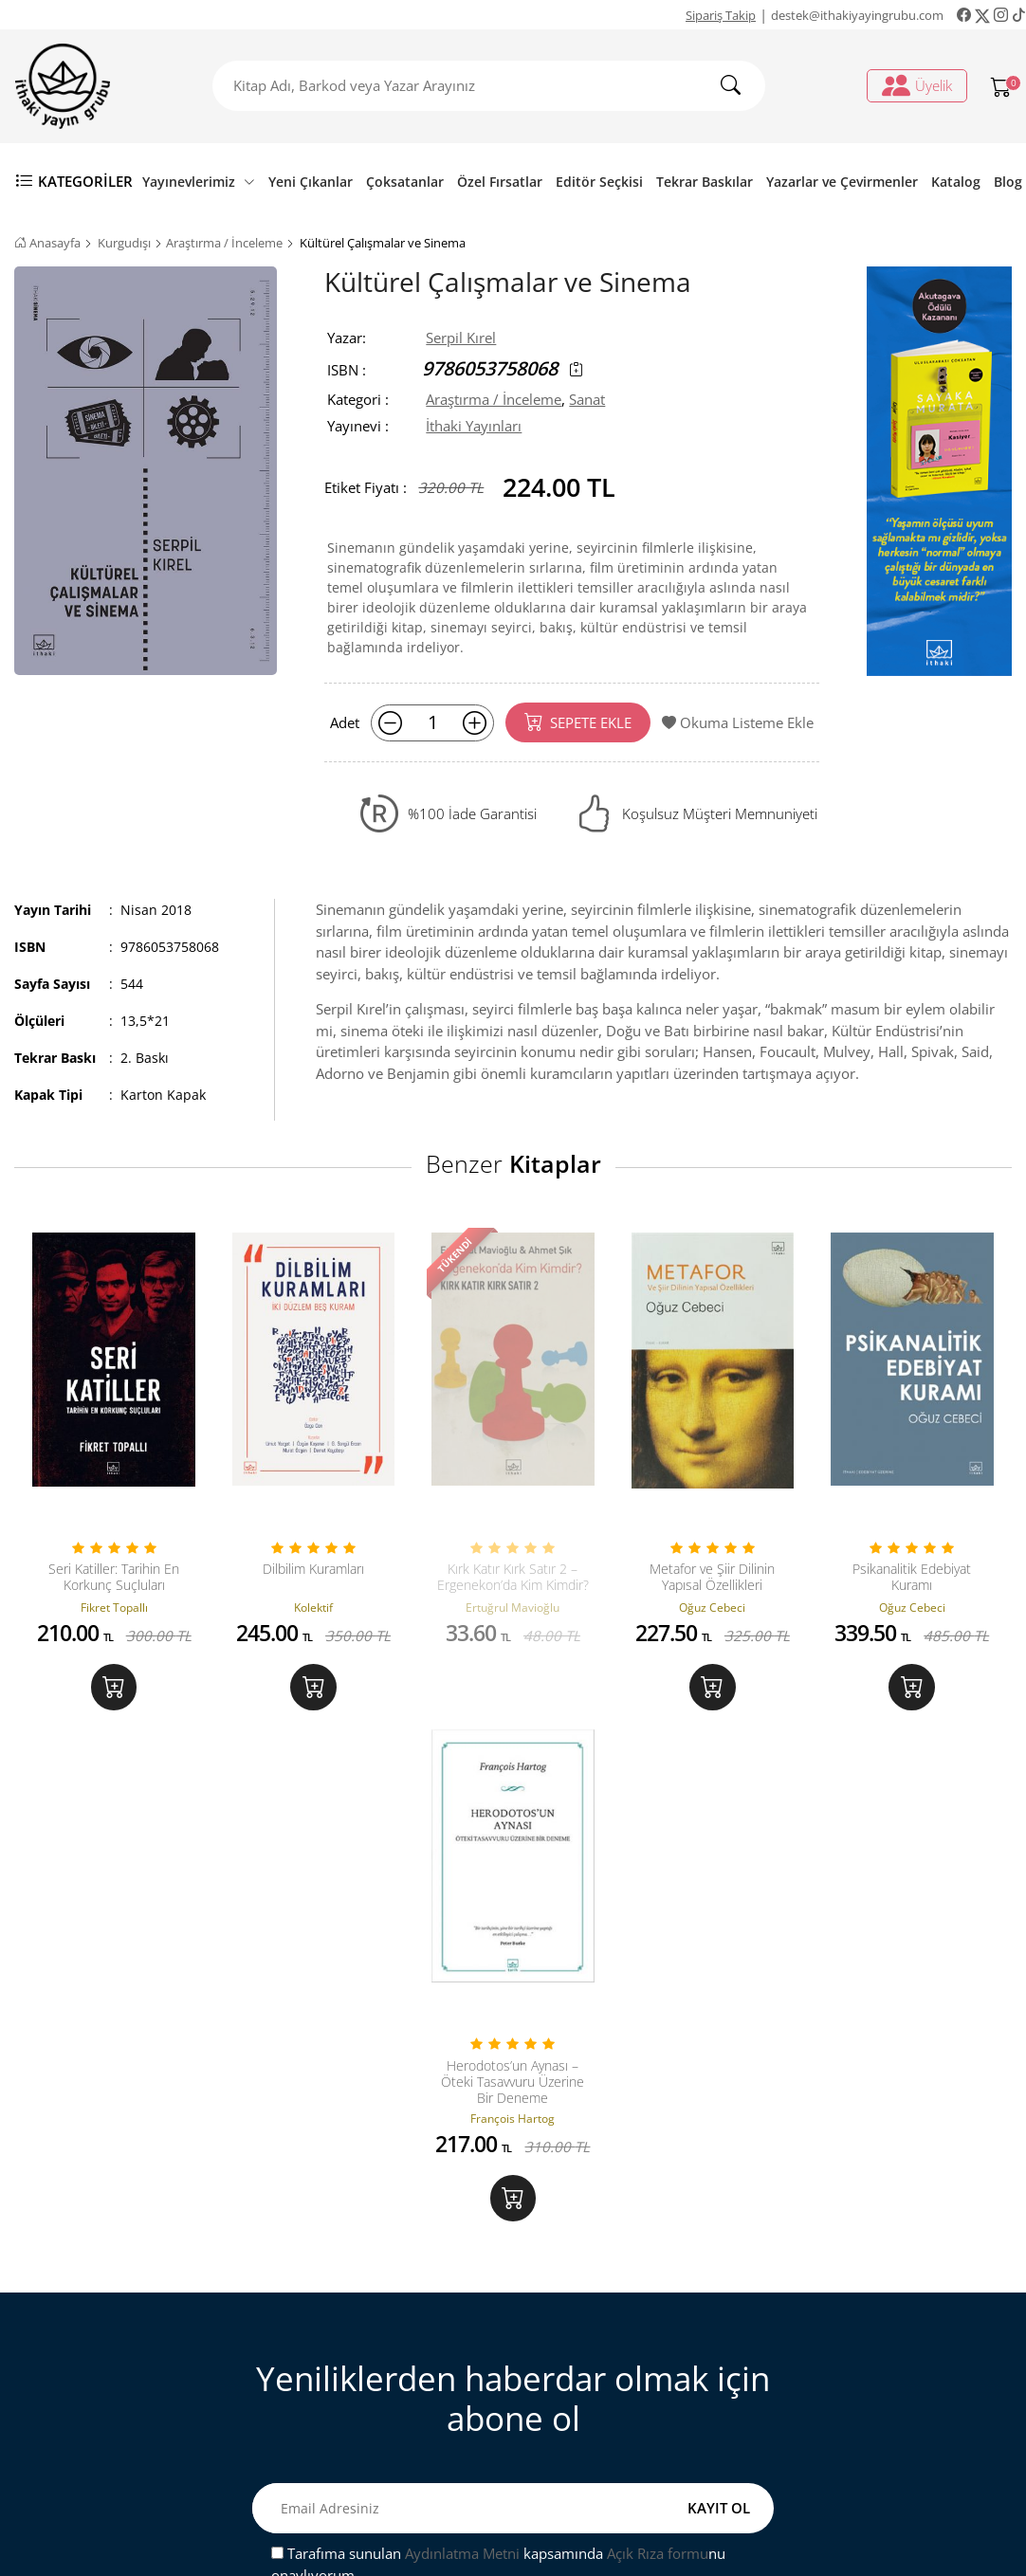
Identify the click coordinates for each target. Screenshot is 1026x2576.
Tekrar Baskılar (704, 182)
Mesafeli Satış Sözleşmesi (378, 2357)
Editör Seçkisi (599, 182)
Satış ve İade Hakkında (369, 2387)
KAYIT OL (718, 2034)
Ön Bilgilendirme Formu (375, 2448)
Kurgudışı (124, 242)
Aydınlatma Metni (462, 2079)
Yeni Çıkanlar (310, 182)
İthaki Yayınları (474, 425)
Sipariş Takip (721, 15)
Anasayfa (47, 242)
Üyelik (917, 85)
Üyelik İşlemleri (600, 2295)
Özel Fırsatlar (499, 182)
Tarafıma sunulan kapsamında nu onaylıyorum (498, 2090)
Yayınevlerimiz (198, 182)
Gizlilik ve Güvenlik (358, 2418)
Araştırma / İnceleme (224, 242)
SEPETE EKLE (577, 721)
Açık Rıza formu (657, 2079)
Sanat (587, 399)
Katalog (955, 182)
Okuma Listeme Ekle (738, 722)
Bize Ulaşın (332, 2295)
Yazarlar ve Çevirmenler (842, 182)
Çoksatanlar (405, 182)
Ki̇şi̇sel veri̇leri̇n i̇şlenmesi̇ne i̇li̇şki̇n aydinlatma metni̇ (640, 2368)
